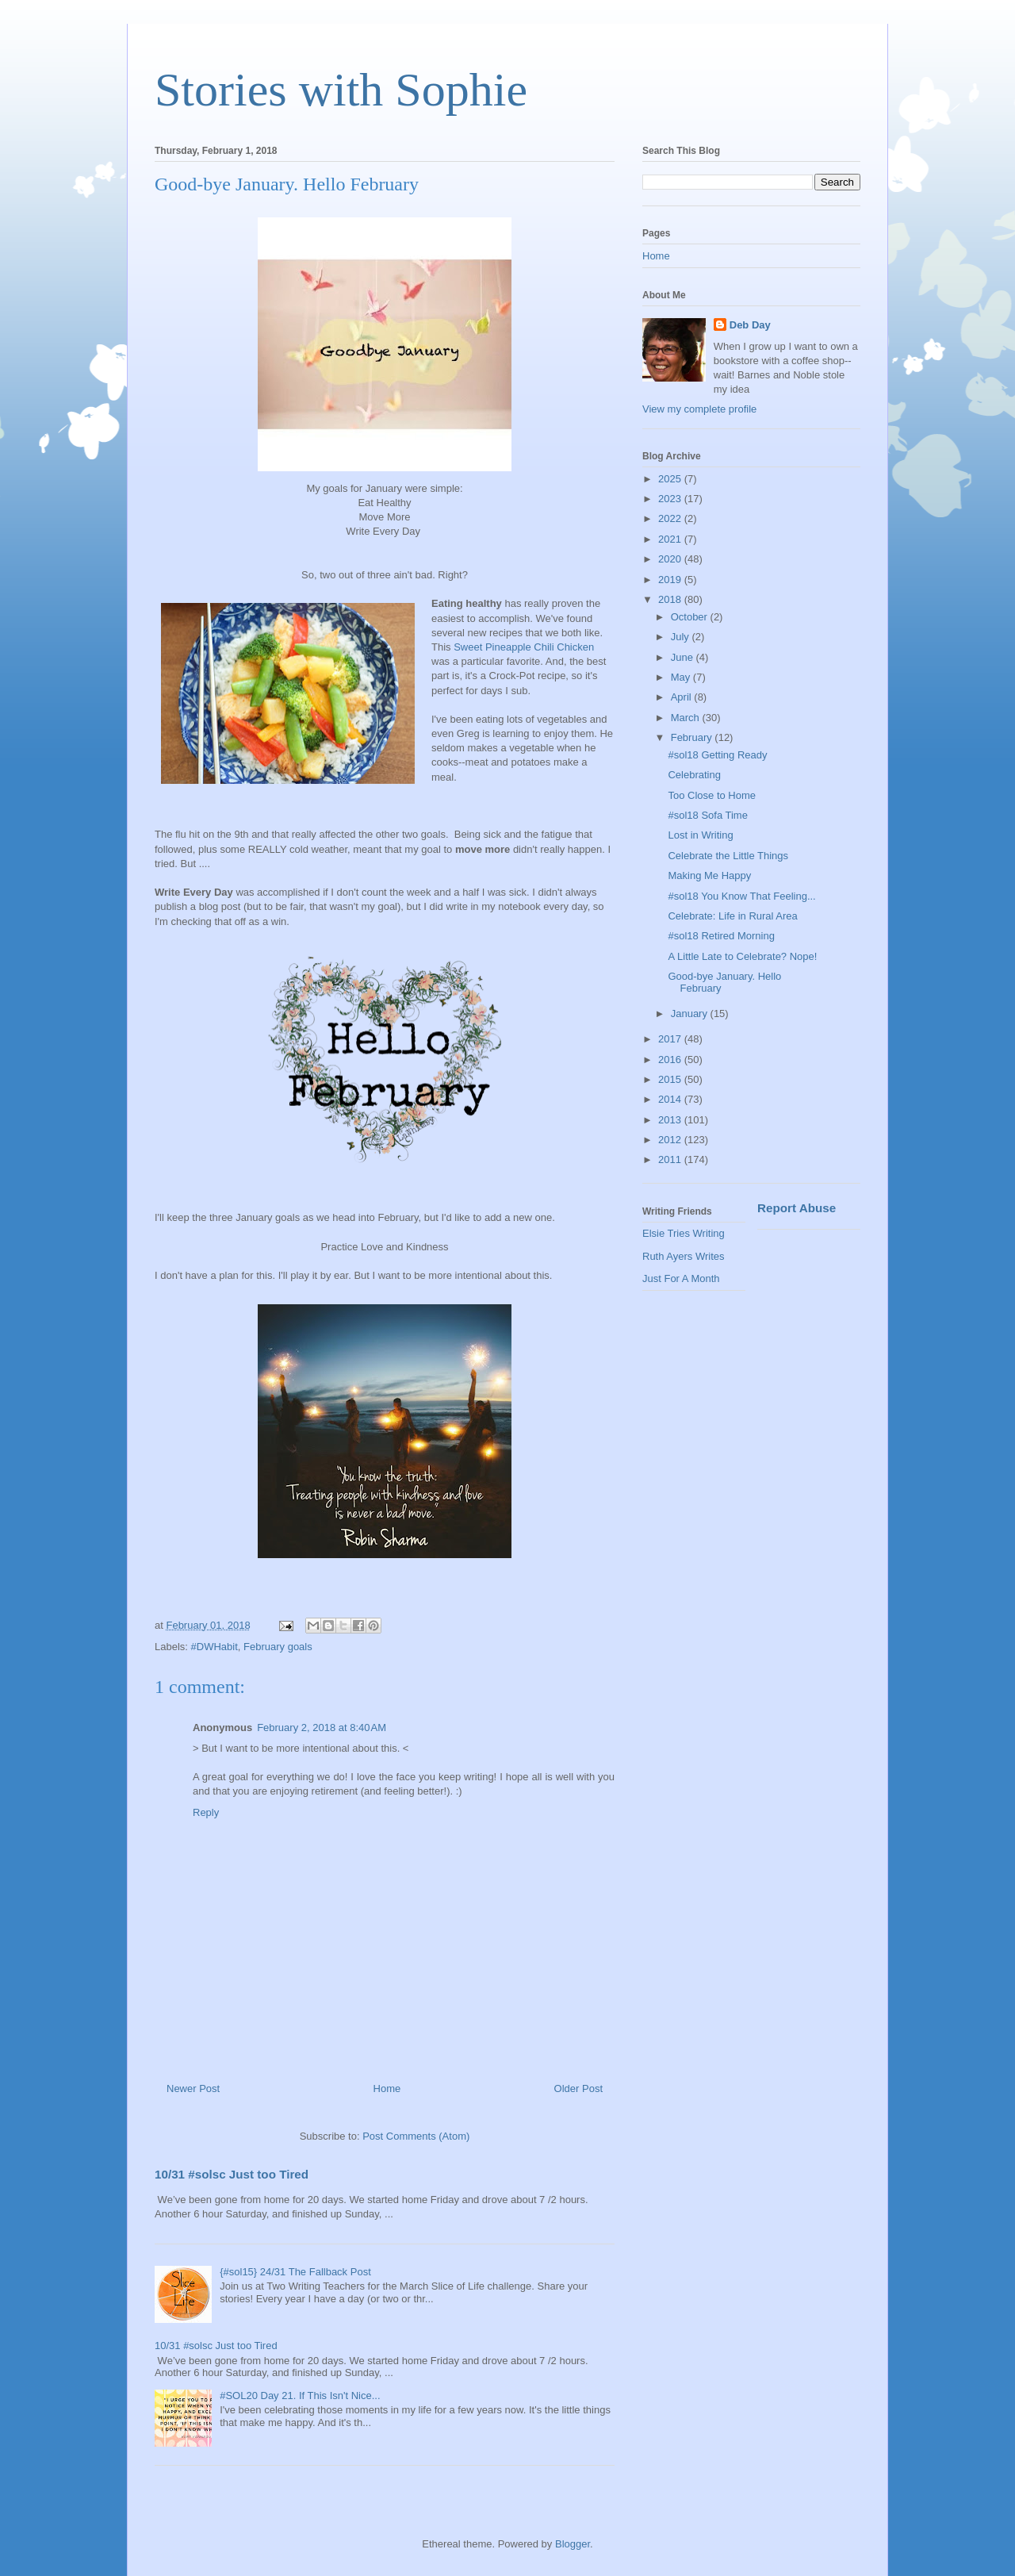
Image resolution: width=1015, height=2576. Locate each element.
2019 (671, 579)
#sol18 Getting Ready (717, 755)
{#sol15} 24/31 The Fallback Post (295, 2272)
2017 (671, 1039)
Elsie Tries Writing (683, 1233)
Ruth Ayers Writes (683, 1256)
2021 (671, 539)
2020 (671, 559)
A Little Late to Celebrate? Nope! (742, 956)
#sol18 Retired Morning (721, 936)
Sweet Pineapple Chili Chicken (524, 647)
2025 (671, 479)
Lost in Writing (700, 835)
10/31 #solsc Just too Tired (231, 2174)
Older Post (578, 2088)
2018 (671, 599)
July (681, 637)
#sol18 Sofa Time (707, 815)
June (683, 657)
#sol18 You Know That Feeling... (741, 896)
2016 (671, 1059)
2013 (671, 1120)
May (682, 677)
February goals (277, 1647)
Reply (206, 1812)
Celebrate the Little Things (728, 856)
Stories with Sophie (341, 89)
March (687, 718)
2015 (671, 1079)
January (690, 1013)
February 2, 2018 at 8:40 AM (321, 1727)
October (690, 617)
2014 (671, 1099)
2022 (671, 518)
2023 (671, 499)
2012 (671, 1140)
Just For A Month (681, 1278)
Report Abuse (796, 1208)
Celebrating (694, 775)
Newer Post (193, 2088)
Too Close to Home (712, 795)
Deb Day (750, 325)
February (693, 737)
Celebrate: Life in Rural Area (732, 916)
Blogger (572, 2544)
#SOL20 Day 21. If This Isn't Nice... (300, 2395)
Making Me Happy (709, 875)
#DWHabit (214, 1647)
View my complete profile (699, 409)
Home (387, 2088)
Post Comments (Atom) (415, 2136)
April (683, 697)
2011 (671, 1159)
